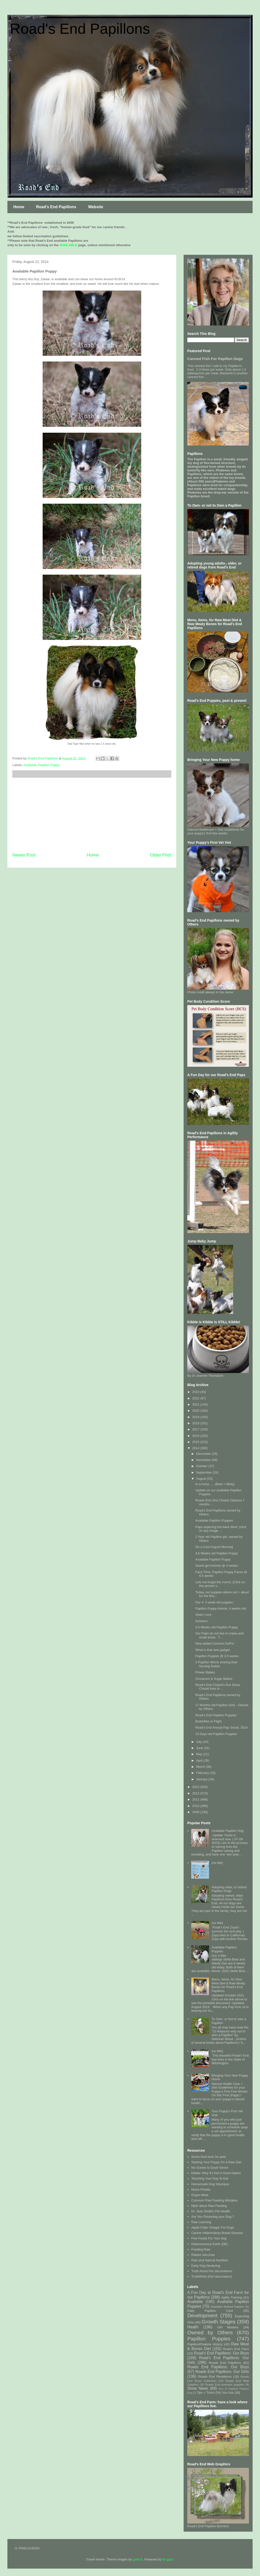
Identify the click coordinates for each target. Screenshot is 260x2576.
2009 (196, 1812)
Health (192, 2327)
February (203, 1773)
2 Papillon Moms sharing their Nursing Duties (216, 1664)
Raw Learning (201, 2222)
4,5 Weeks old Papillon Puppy (216, 1553)
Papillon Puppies (208, 2338)
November (204, 1460)
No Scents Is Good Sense (209, 2167)
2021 (196, 1404)
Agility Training (231, 2297)
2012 (196, 1793)
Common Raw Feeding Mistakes (214, 2200)
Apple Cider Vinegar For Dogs (212, 2227)
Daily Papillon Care (210, 2311)
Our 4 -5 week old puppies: (214, 1602)
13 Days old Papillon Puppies (216, 1734)
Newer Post (23, 855)
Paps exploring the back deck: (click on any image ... (220, 1529)
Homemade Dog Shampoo (210, 2184)
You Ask (228, 2392)
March (201, 1767)
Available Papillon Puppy (212, 1559)
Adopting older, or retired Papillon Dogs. (228, 1889)
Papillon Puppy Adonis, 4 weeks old (220, 1608)
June (200, 1748)
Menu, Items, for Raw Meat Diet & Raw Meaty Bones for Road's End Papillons (228, 1985)
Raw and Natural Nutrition (209, 2260)
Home (18, 207)
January (202, 1779)
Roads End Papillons (225, 2363)
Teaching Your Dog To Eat (209, 2178)
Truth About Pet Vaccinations (211, 2271)
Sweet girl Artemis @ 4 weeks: (217, 1565)
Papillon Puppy (49, 765)
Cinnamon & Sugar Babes (213, 1679)
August (201, 1478)
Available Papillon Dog (227, 1831)
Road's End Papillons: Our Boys (221, 2353)
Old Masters (228, 2327)
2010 (196, 1806)
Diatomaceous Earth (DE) (209, 2244)
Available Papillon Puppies (214, 1520)
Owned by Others (210, 2332)
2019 (196, 1417)
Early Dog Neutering (205, 2265)
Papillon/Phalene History (205, 2344)
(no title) (217, 1863)
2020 (196, 1410)
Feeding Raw (200, 2249)
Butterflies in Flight (208, 1721)
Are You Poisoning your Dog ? (212, 2216)
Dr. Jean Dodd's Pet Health (210, 2211)
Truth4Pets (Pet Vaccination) (211, 2276)
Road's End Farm (236, 2349)
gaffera (137, 2559)
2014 (196, 1448)
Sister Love (203, 1614)
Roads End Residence (215, 2376)
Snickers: (201, 1621)
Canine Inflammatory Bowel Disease (217, 2233)
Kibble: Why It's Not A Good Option (216, 2173)
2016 (196, 1436)
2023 (196, 1392)
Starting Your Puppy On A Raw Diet (216, 2162)
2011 (196, 1799)
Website (95, 207)
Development (202, 2315)
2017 (196, 1429)
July (199, 1742)
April (200, 1760)
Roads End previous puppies (224, 2384)
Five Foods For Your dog (208, 2238)
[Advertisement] (92, 815)
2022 (196, 1398)
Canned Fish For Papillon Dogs (215, 359)
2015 (196, 1442)
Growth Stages (219, 2321)
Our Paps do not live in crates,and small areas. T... (219, 1635)
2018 (196, 1423)
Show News (197, 2388)
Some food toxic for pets (208, 2157)
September (204, 1472)
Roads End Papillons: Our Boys (218, 2367)
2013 (196, 1787)
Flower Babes (205, 1672)
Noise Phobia (200, 2189)
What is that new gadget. (212, 1650)
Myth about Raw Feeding (209, 2206)
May (199, 1754)
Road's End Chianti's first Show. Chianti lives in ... (217, 1687)
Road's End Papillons (80, 28)
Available (29, 765)
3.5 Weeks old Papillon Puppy (216, 1627)
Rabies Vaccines (203, 2255)
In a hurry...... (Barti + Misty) (215, 1484)
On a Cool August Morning (214, 1547)
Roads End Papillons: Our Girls (222, 2372)
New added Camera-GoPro (214, 1643)
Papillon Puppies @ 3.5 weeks (217, 1656)
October (202, 1466)
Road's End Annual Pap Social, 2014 (221, 1727)
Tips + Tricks (206, 2392)
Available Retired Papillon (227, 2306)
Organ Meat (199, 2195)
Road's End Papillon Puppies (215, 1715)
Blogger (167, 2559)
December (204, 1454)
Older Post (160, 855)
